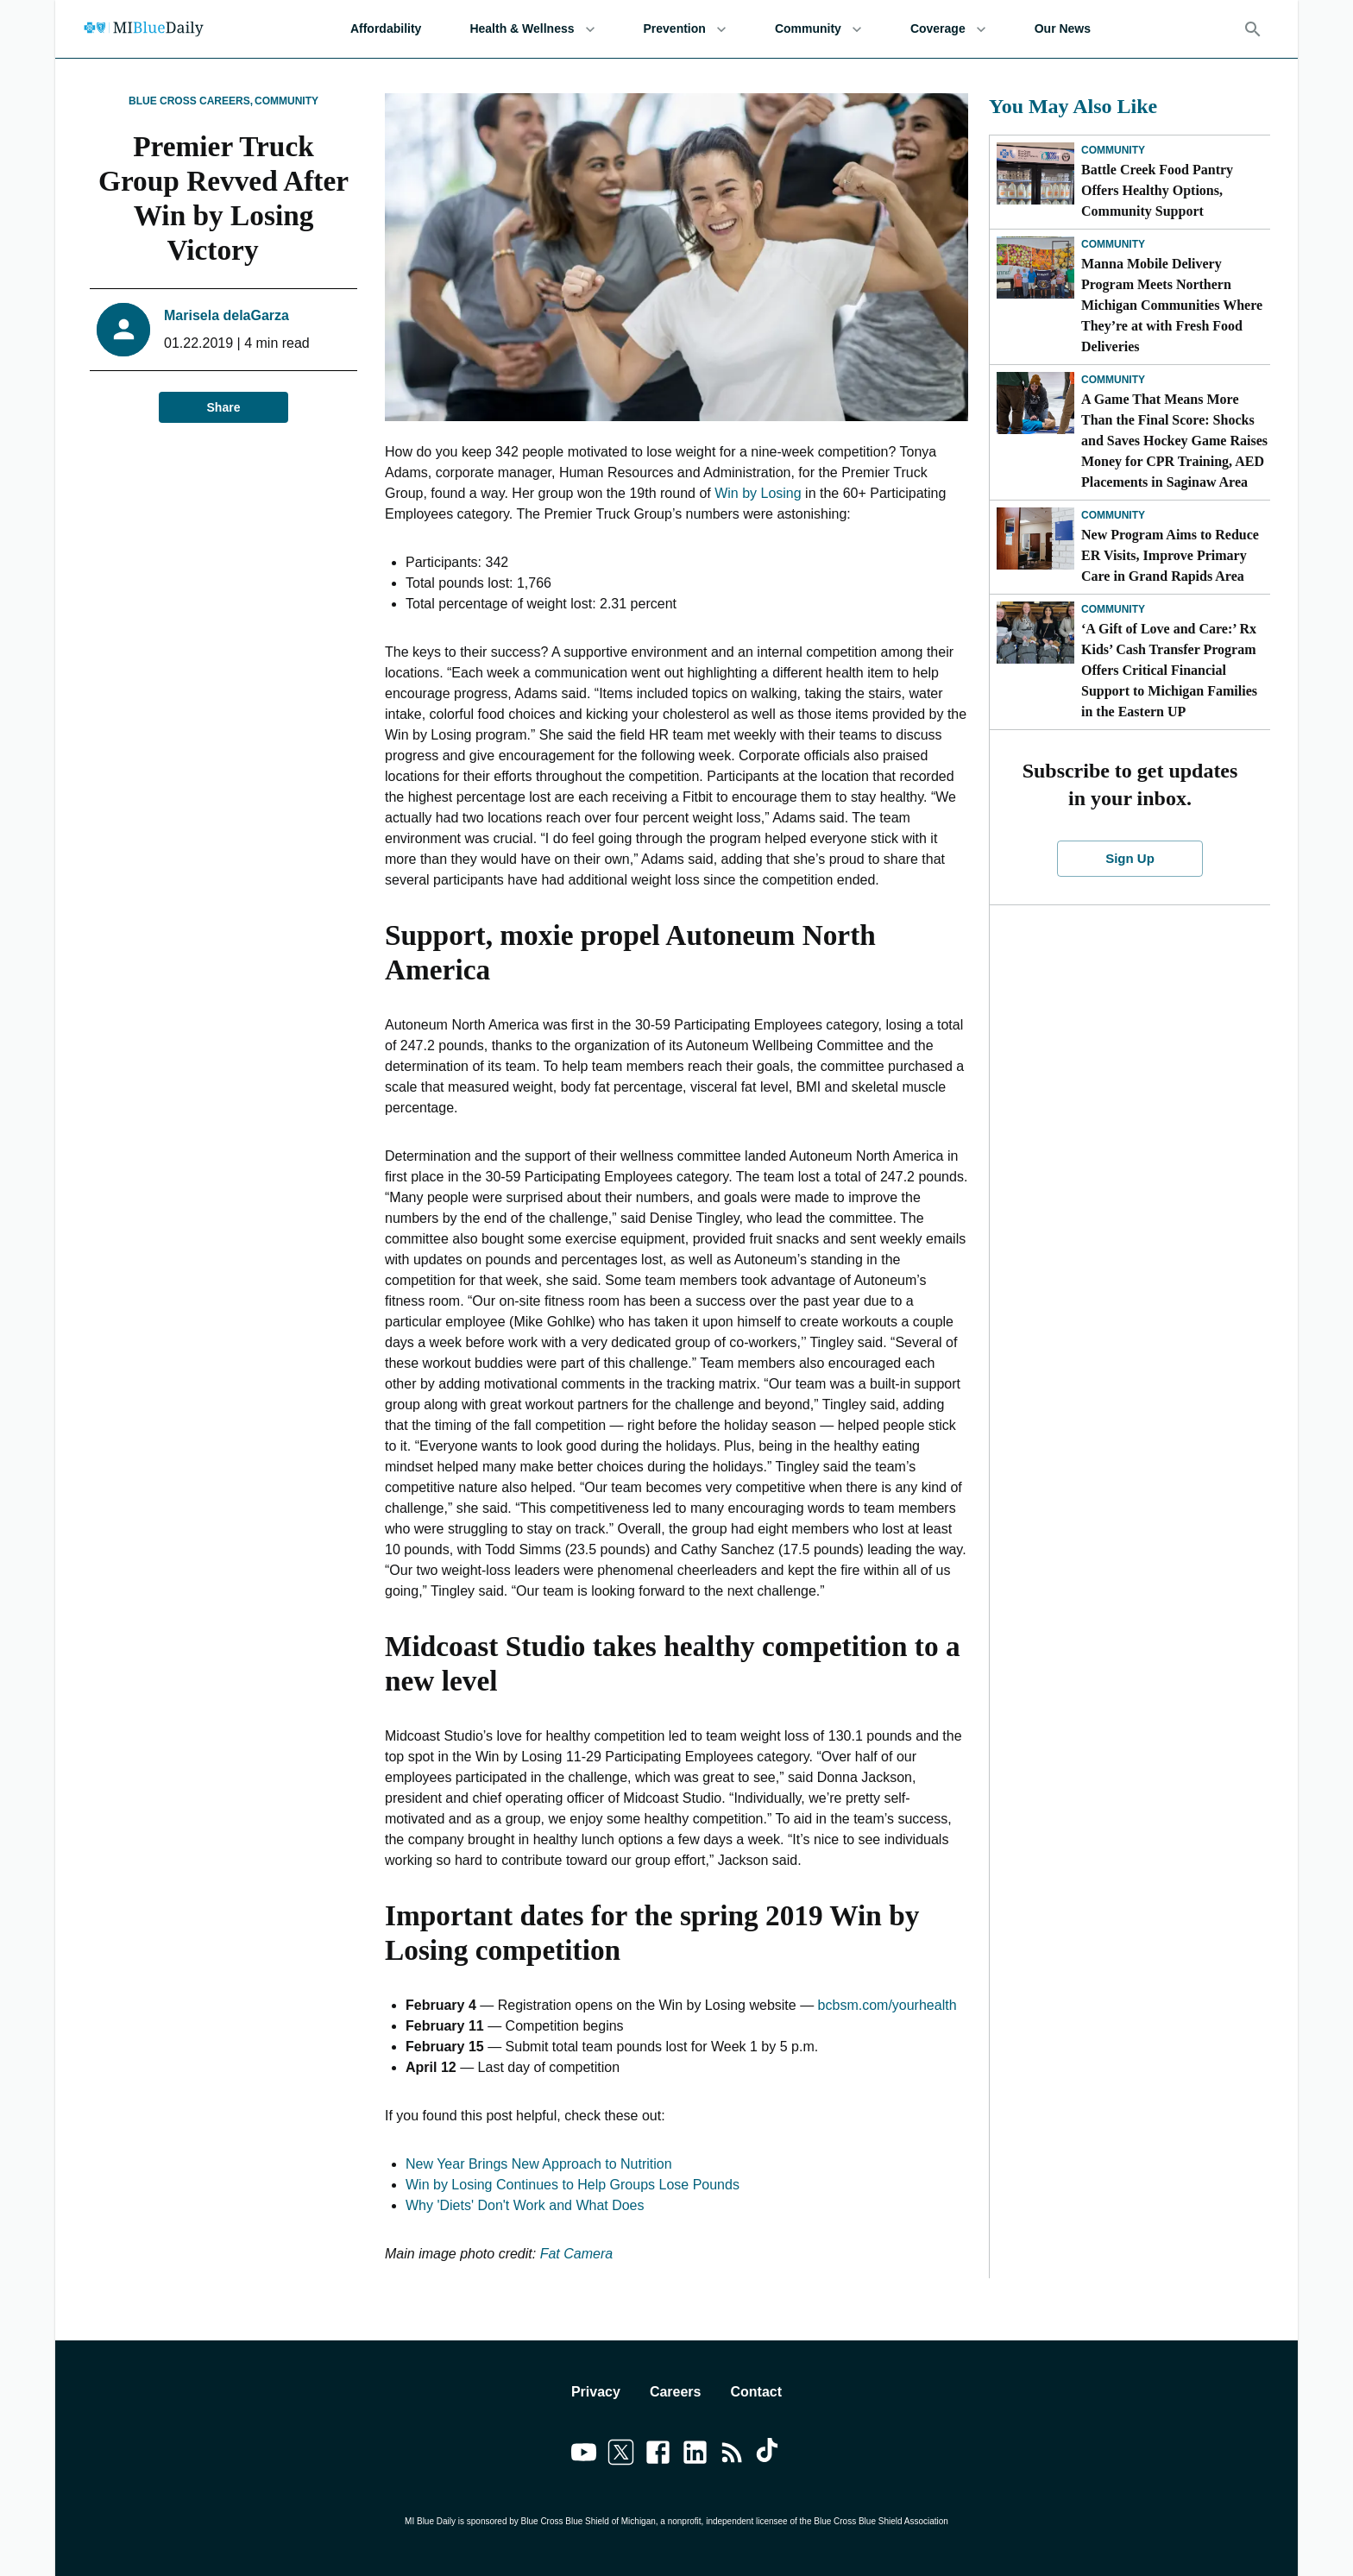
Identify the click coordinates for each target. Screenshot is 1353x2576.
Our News (1063, 29)
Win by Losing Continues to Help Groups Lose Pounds (572, 2184)
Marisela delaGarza (226, 315)
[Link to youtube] (584, 2455)
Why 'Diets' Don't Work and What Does (525, 2205)
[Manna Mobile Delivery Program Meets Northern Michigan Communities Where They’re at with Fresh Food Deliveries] (1035, 267)
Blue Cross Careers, (191, 101)
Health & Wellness (532, 29)
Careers (676, 2391)
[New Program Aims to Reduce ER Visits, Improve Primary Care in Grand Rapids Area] (1035, 538)
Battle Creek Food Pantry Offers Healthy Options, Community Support (1157, 190)
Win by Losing (758, 493)
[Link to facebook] (658, 2455)
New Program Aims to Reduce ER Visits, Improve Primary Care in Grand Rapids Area (1170, 555)
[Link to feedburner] (732, 2455)
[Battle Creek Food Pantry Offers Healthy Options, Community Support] (1035, 173)
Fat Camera (576, 2253)
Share (223, 408)
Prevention (685, 29)
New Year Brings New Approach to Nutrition (539, 2164)
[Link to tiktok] (769, 2455)
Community (818, 29)
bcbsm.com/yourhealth (887, 2005)
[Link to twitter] (621, 2455)
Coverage (948, 29)
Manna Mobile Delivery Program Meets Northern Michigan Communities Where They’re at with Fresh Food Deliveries (1171, 305)
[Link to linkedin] (695, 2455)
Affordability (385, 29)
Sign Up (1130, 858)
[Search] (1253, 29)
